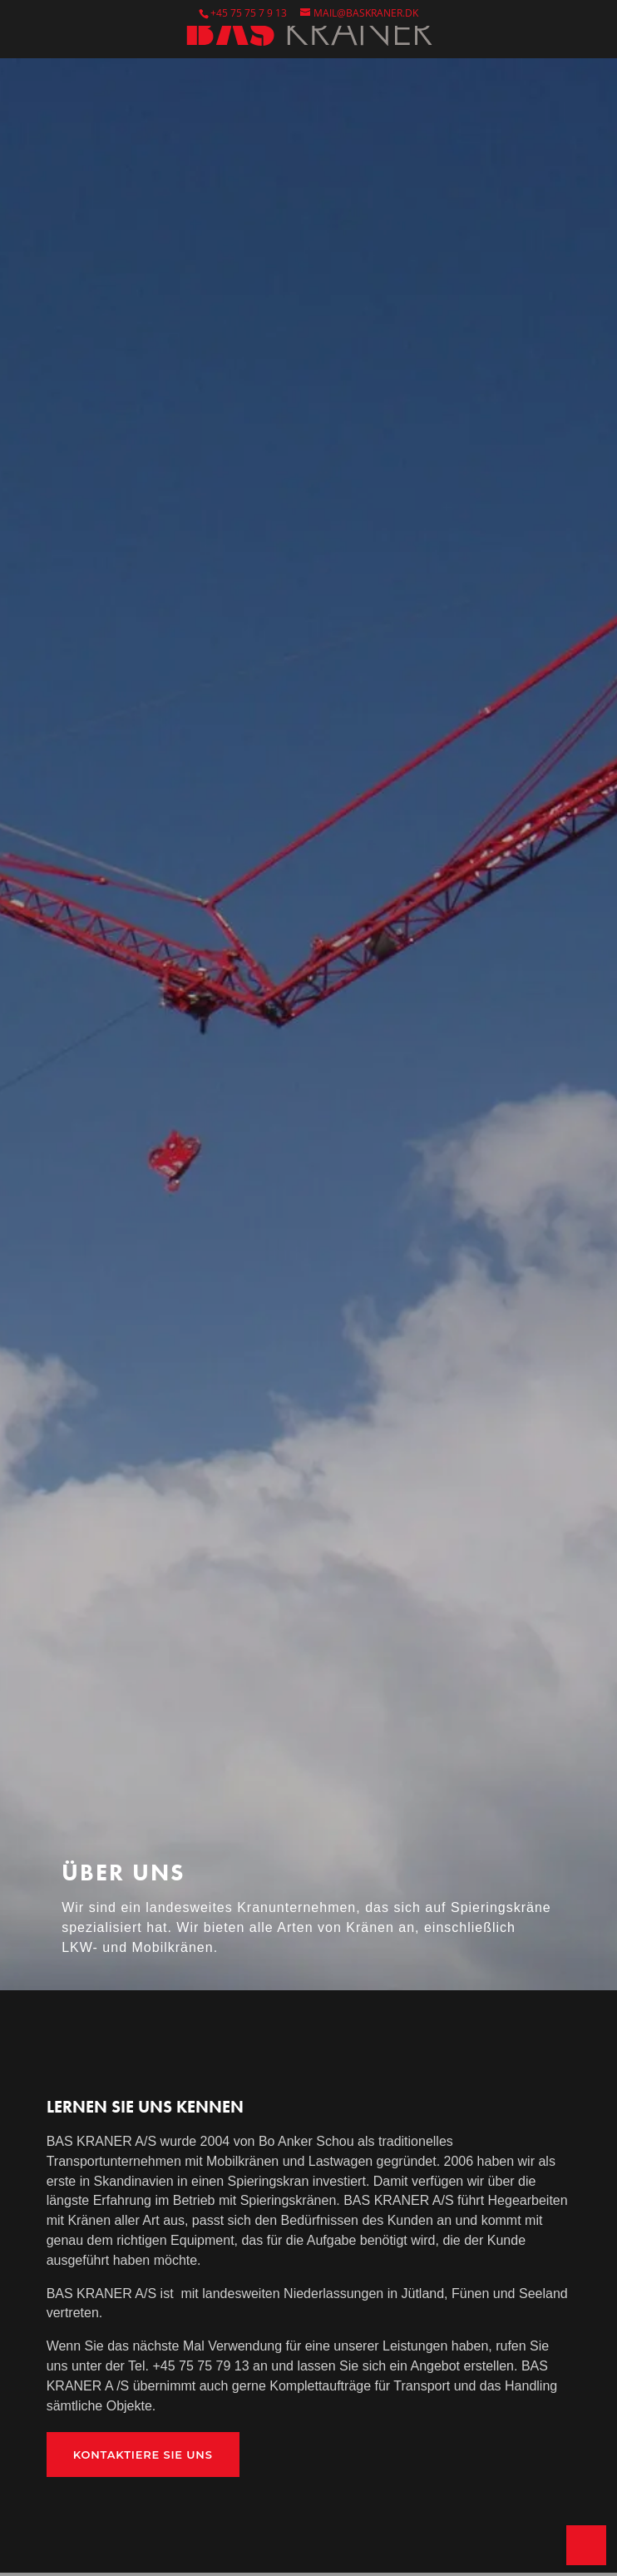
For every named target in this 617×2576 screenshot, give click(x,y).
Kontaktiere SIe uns (143, 2454)
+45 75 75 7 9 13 (248, 13)
